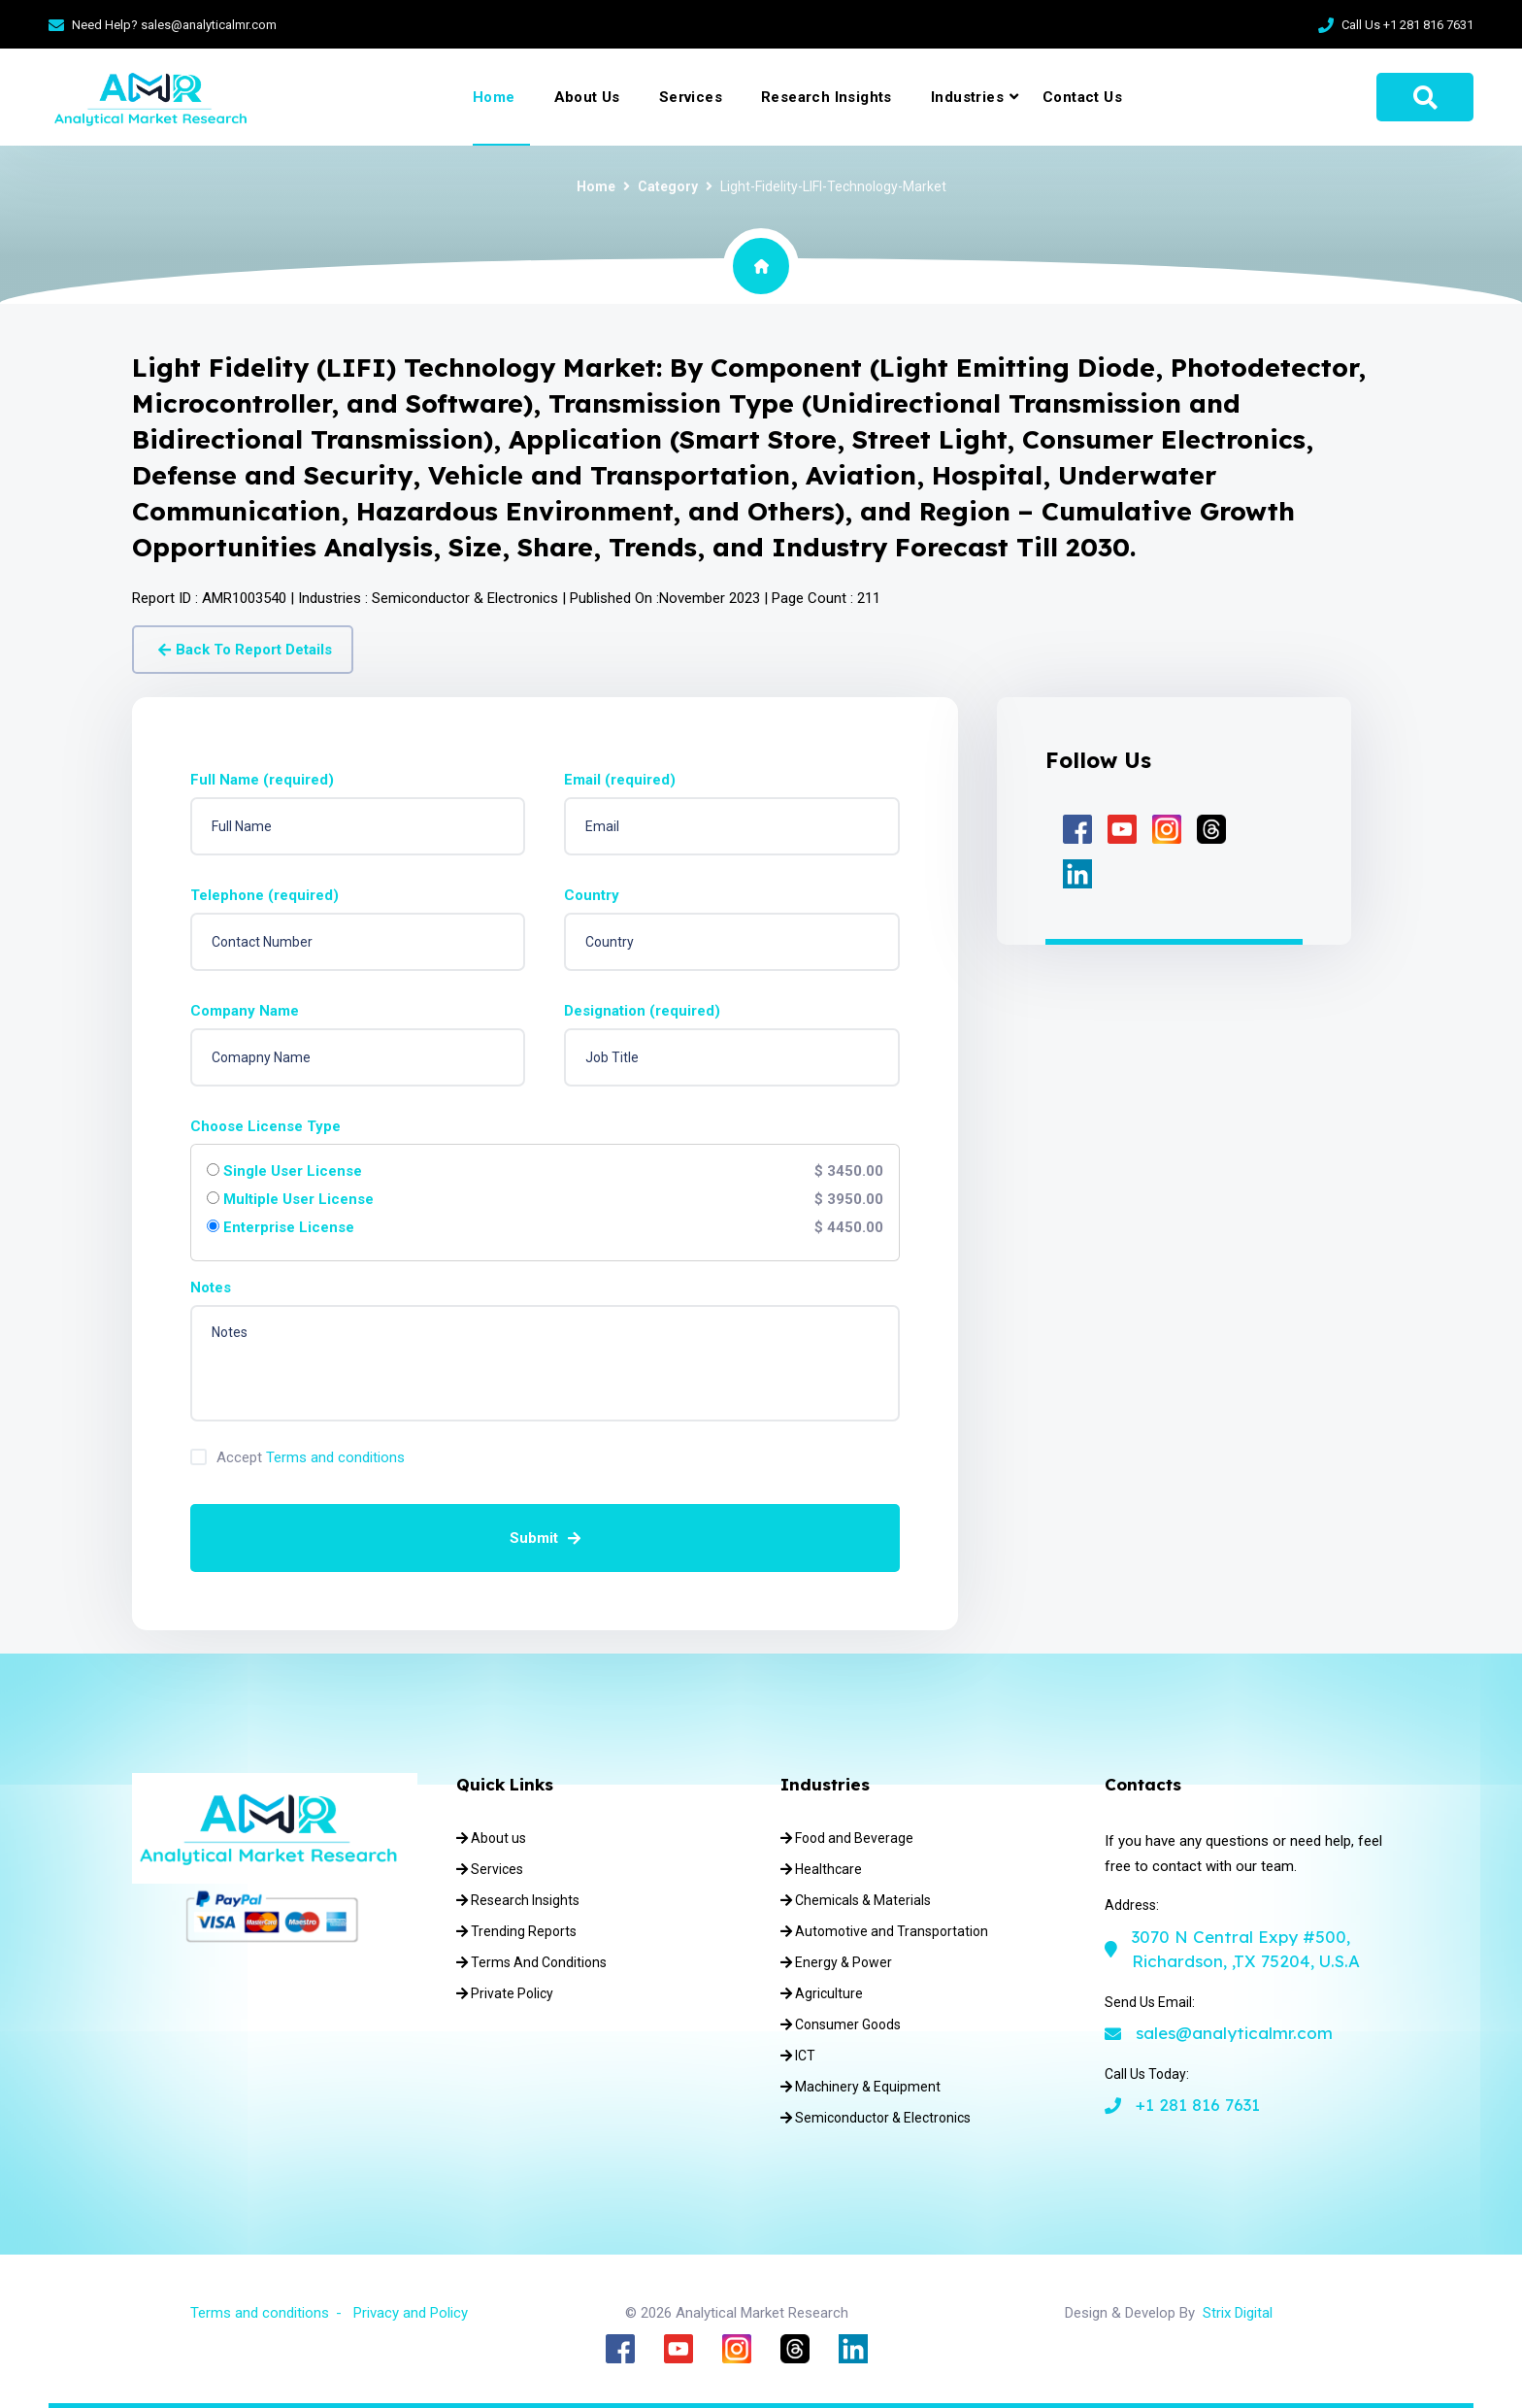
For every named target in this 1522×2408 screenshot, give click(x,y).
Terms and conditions (335, 1457)
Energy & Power (836, 1962)
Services (690, 97)
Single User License (292, 1171)
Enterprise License (288, 1228)
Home (494, 97)
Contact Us (1082, 97)
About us (491, 1838)
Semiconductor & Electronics (875, 2117)
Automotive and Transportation (884, 1931)
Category (668, 186)
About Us (587, 97)
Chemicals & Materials (855, 1900)
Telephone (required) (264, 895)
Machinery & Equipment (860, 2086)
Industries (967, 97)
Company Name (244, 1011)
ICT (797, 2055)
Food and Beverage (846, 1838)
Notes (210, 1288)
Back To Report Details (245, 649)
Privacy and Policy (410, 2313)
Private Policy (504, 1993)
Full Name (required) (262, 780)
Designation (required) (642, 1011)
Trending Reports (516, 1931)
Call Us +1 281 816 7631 (1407, 24)
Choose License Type (265, 1127)
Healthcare (821, 1869)
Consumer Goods (840, 2024)
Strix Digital (1238, 2313)
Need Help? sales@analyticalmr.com (174, 24)
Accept (310, 1458)
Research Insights (826, 97)
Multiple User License (298, 1199)
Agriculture (821, 1993)
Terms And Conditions (531, 1962)
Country (591, 895)
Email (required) (620, 780)
